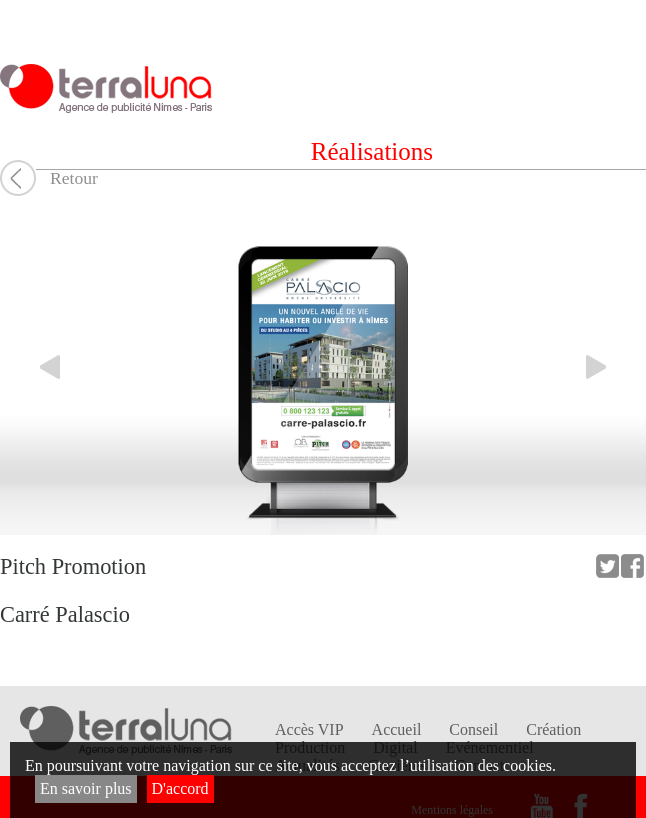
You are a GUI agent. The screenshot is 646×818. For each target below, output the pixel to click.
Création (553, 729)
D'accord (180, 788)
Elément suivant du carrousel (606, 367)
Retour (74, 178)
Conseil (473, 729)
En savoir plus (86, 788)
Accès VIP (309, 729)
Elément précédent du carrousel (40, 367)
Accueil (397, 729)
